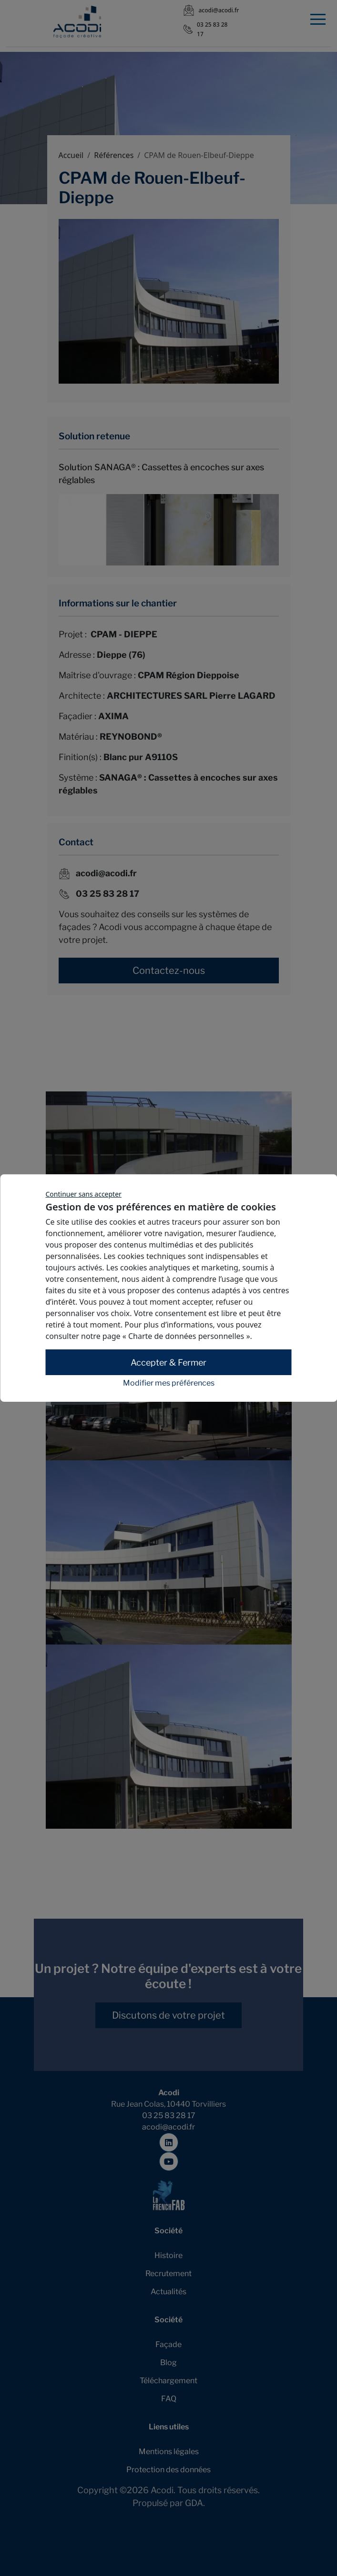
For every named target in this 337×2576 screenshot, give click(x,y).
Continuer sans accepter (84, 1194)
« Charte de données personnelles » (186, 1336)
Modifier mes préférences (168, 1383)
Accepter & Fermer (168, 1362)
